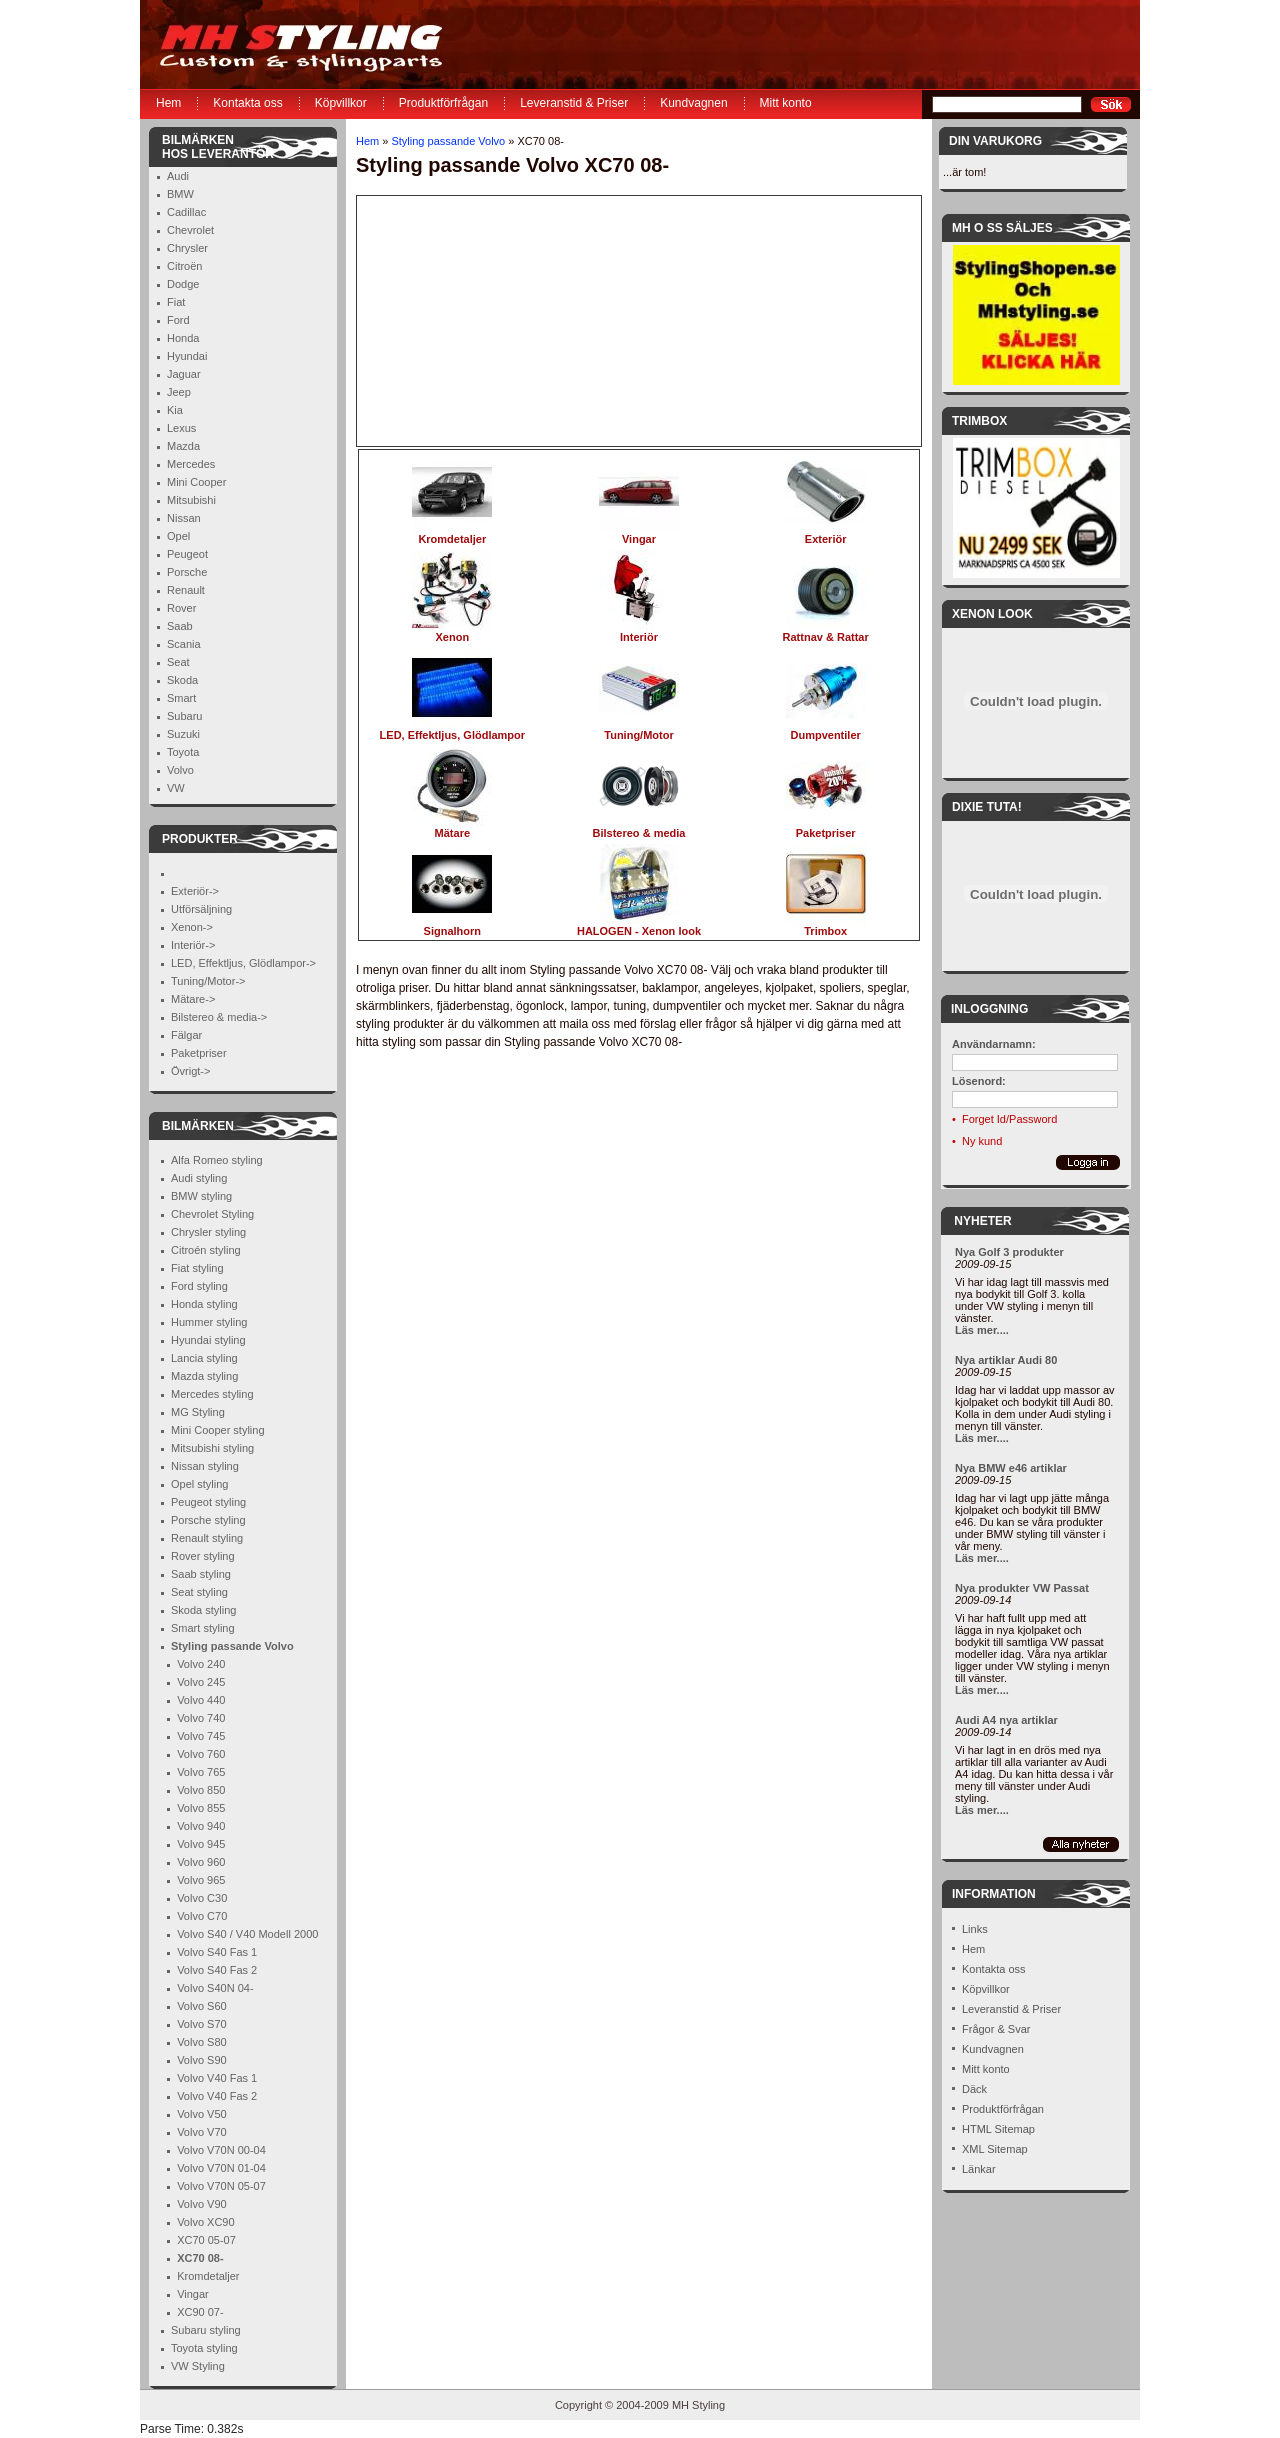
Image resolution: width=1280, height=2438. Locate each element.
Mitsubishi (191, 500)
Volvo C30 (202, 1898)
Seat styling (199, 1592)
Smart (181, 698)
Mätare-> (193, 999)
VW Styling (198, 2366)
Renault (186, 590)
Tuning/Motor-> (208, 981)
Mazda (183, 446)
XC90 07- (200, 2312)
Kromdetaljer (208, 2276)
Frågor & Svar (996, 2029)
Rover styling (203, 1556)
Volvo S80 (202, 2042)
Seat (178, 662)
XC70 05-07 (206, 2240)
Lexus (181, 428)
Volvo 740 (201, 1718)
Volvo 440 (201, 1700)
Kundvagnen (693, 103)
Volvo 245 (201, 1682)
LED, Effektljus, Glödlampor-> (243, 963)
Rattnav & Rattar (826, 631)
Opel (178, 536)
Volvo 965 (201, 1880)
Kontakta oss (247, 103)
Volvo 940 (201, 1826)
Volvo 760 (201, 1754)
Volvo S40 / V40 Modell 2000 (247, 1934)
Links (975, 1929)
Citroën (184, 266)
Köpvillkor (341, 103)
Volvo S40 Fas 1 (217, 1952)
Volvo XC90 (205, 2222)
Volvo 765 (201, 1772)
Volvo (180, 770)
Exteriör (826, 533)
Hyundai (187, 356)
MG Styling (198, 1412)
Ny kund (982, 1141)
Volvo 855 (201, 1808)
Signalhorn (452, 925)
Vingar (193, 2294)
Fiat (176, 302)
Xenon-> (192, 927)
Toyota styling (204, 2348)
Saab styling (201, 1574)
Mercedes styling (212, 1394)
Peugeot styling (208, 1502)
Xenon (452, 631)
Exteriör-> (195, 891)
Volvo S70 (202, 2024)
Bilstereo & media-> (219, 1017)
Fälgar (186, 1035)
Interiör (639, 631)
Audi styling (199, 1178)
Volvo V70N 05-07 (221, 2186)
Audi (178, 176)
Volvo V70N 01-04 (221, 2168)
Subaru (184, 716)
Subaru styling (206, 2330)
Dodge (183, 284)
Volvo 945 (201, 1844)
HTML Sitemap (998, 2129)
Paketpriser (199, 1053)
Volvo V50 (202, 2114)
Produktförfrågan (443, 103)
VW (176, 788)
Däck (974, 2089)
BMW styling (201, 1196)
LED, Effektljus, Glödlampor (452, 729)
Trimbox (826, 925)
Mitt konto (786, 103)
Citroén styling (206, 1250)
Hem (168, 103)
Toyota (183, 752)
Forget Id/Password (1009, 1119)
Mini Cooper (196, 482)
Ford (178, 320)
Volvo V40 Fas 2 (217, 2096)
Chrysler (187, 248)
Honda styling (204, 1304)
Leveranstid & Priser (574, 103)
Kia (175, 410)
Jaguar (184, 374)
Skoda (182, 680)
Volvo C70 (202, 1916)
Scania (184, 644)
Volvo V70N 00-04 (221, 2150)
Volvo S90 (202, 2060)
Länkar (979, 2169)
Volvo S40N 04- (215, 1988)
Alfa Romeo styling (217, 1160)
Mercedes (191, 464)
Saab (180, 626)
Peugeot (187, 554)
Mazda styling (204, 1376)
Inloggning (989, 1009)
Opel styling (199, 1484)
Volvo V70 (202, 2132)
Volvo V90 (202, 2204)
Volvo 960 (201, 1862)
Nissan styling (205, 1466)
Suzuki (183, 734)
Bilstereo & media (639, 827)
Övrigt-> (190, 1071)
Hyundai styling (208, 1340)
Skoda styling (203, 1610)
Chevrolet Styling (212, 1214)
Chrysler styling (208, 1232)
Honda (183, 338)
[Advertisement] (482, 321)
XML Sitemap (995, 2149)
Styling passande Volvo (448, 141)
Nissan (184, 518)
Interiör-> (193, 945)
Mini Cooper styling (218, 1430)
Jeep (179, 392)
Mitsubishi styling (212, 1448)
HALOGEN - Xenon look (639, 925)
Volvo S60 (202, 2006)
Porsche (187, 572)
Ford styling (199, 1286)
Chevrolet (190, 230)
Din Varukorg (995, 141)
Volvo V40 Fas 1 (217, 2078)
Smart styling (203, 1628)
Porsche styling (208, 1520)
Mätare (452, 827)
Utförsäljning (201, 909)
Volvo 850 (201, 1790)
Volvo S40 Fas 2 (217, 1970)
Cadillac (186, 212)
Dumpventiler (826, 729)
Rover (181, 608)
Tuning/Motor (639, 729)
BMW (180, 194)
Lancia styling (204, 1358)
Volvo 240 (201, 1664)
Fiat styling (197, 1268)
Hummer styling (209, 1322)
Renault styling (207, 1538)
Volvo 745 (201, 1736)
